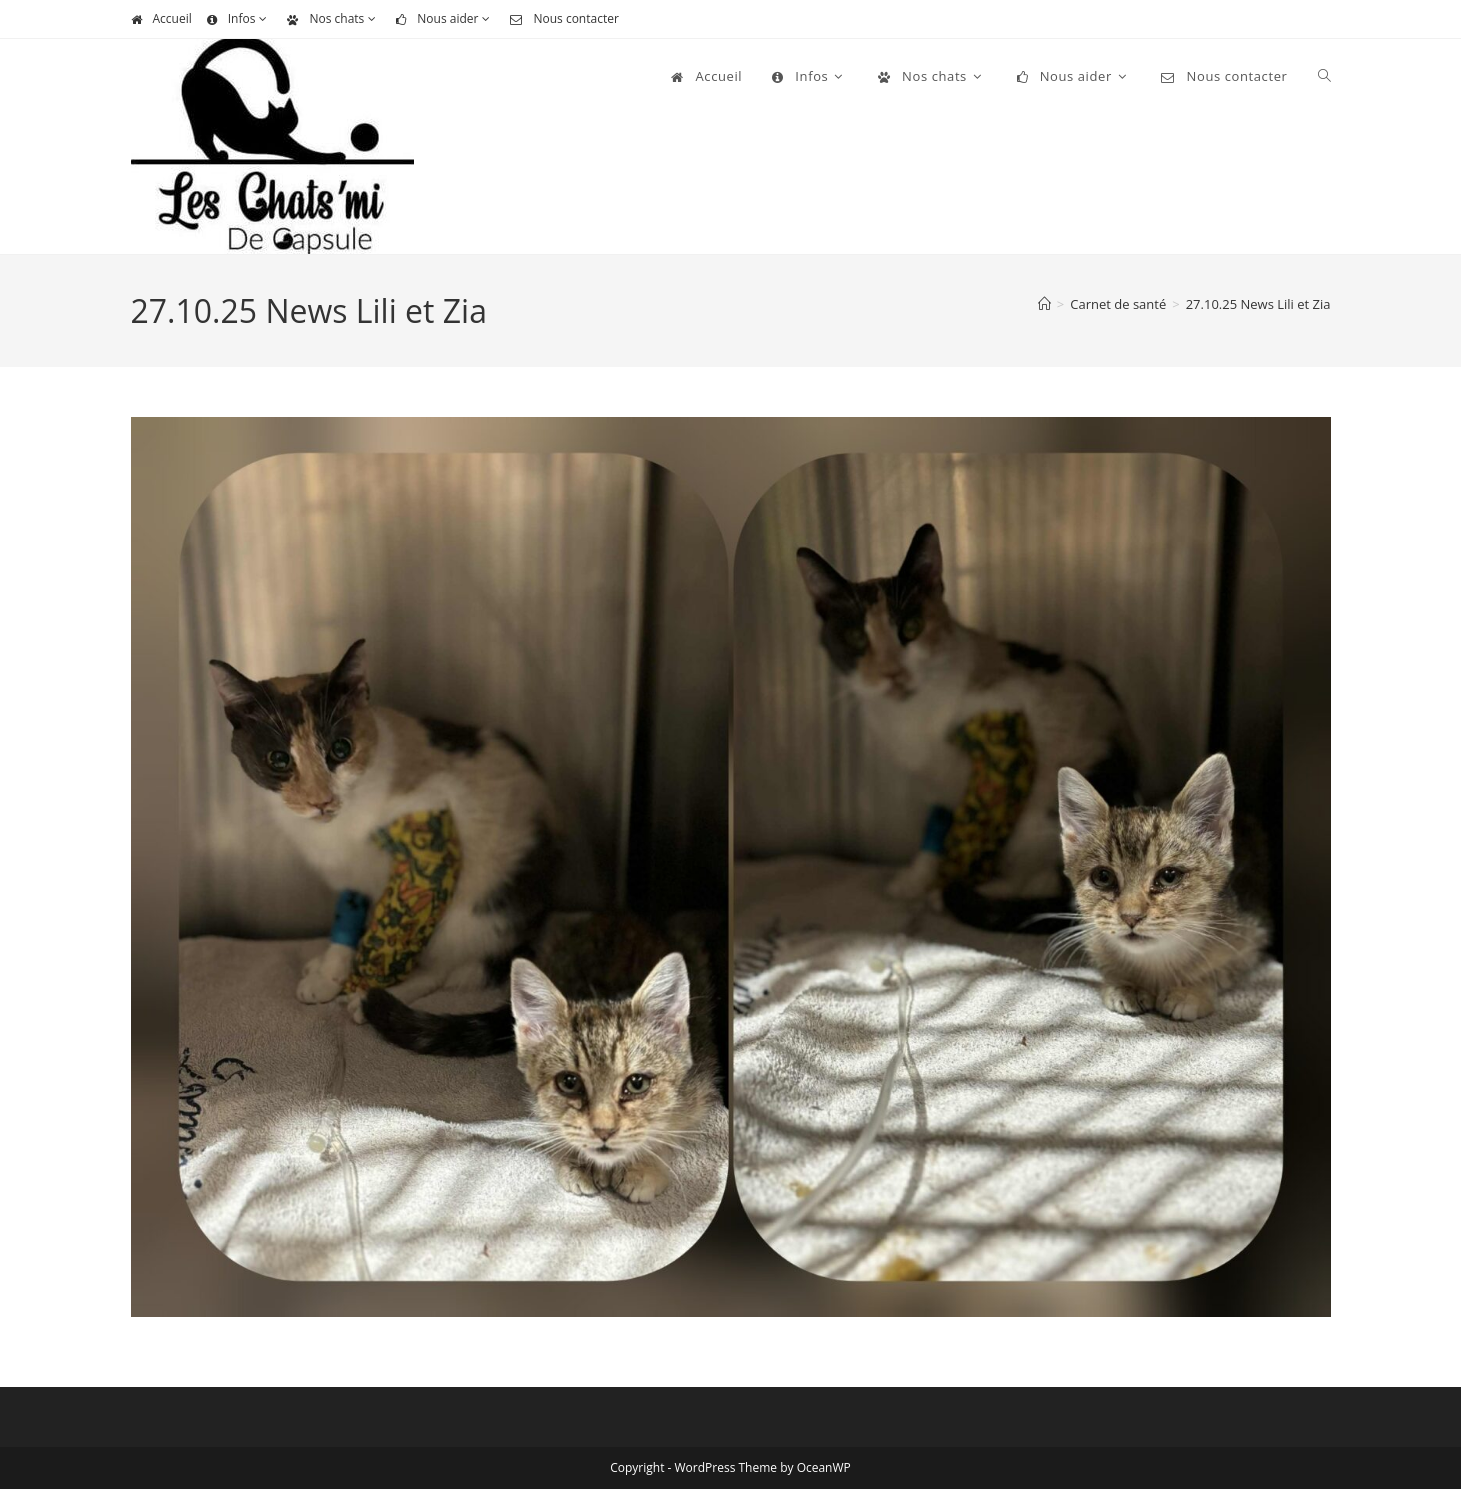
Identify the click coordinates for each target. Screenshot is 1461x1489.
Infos (240, 18)
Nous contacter (564, 18)
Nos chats (334, 18)
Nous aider (445, 18)
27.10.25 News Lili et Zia (1258, 304)
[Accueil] (1044, 304)
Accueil (161, 18)
